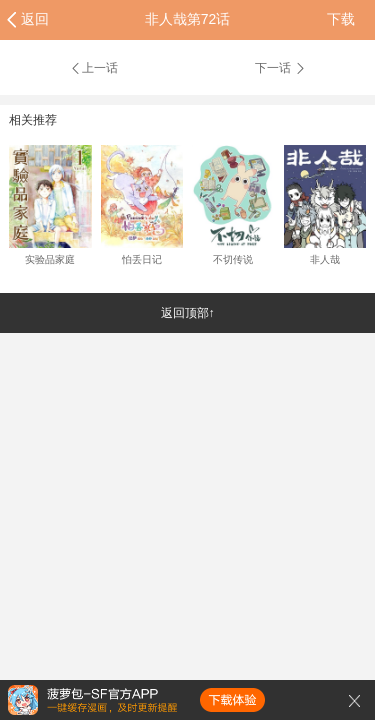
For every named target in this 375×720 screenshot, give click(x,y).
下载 (341, 19)
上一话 (93, 68)
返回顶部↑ (188, 313)
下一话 (281, 68)
